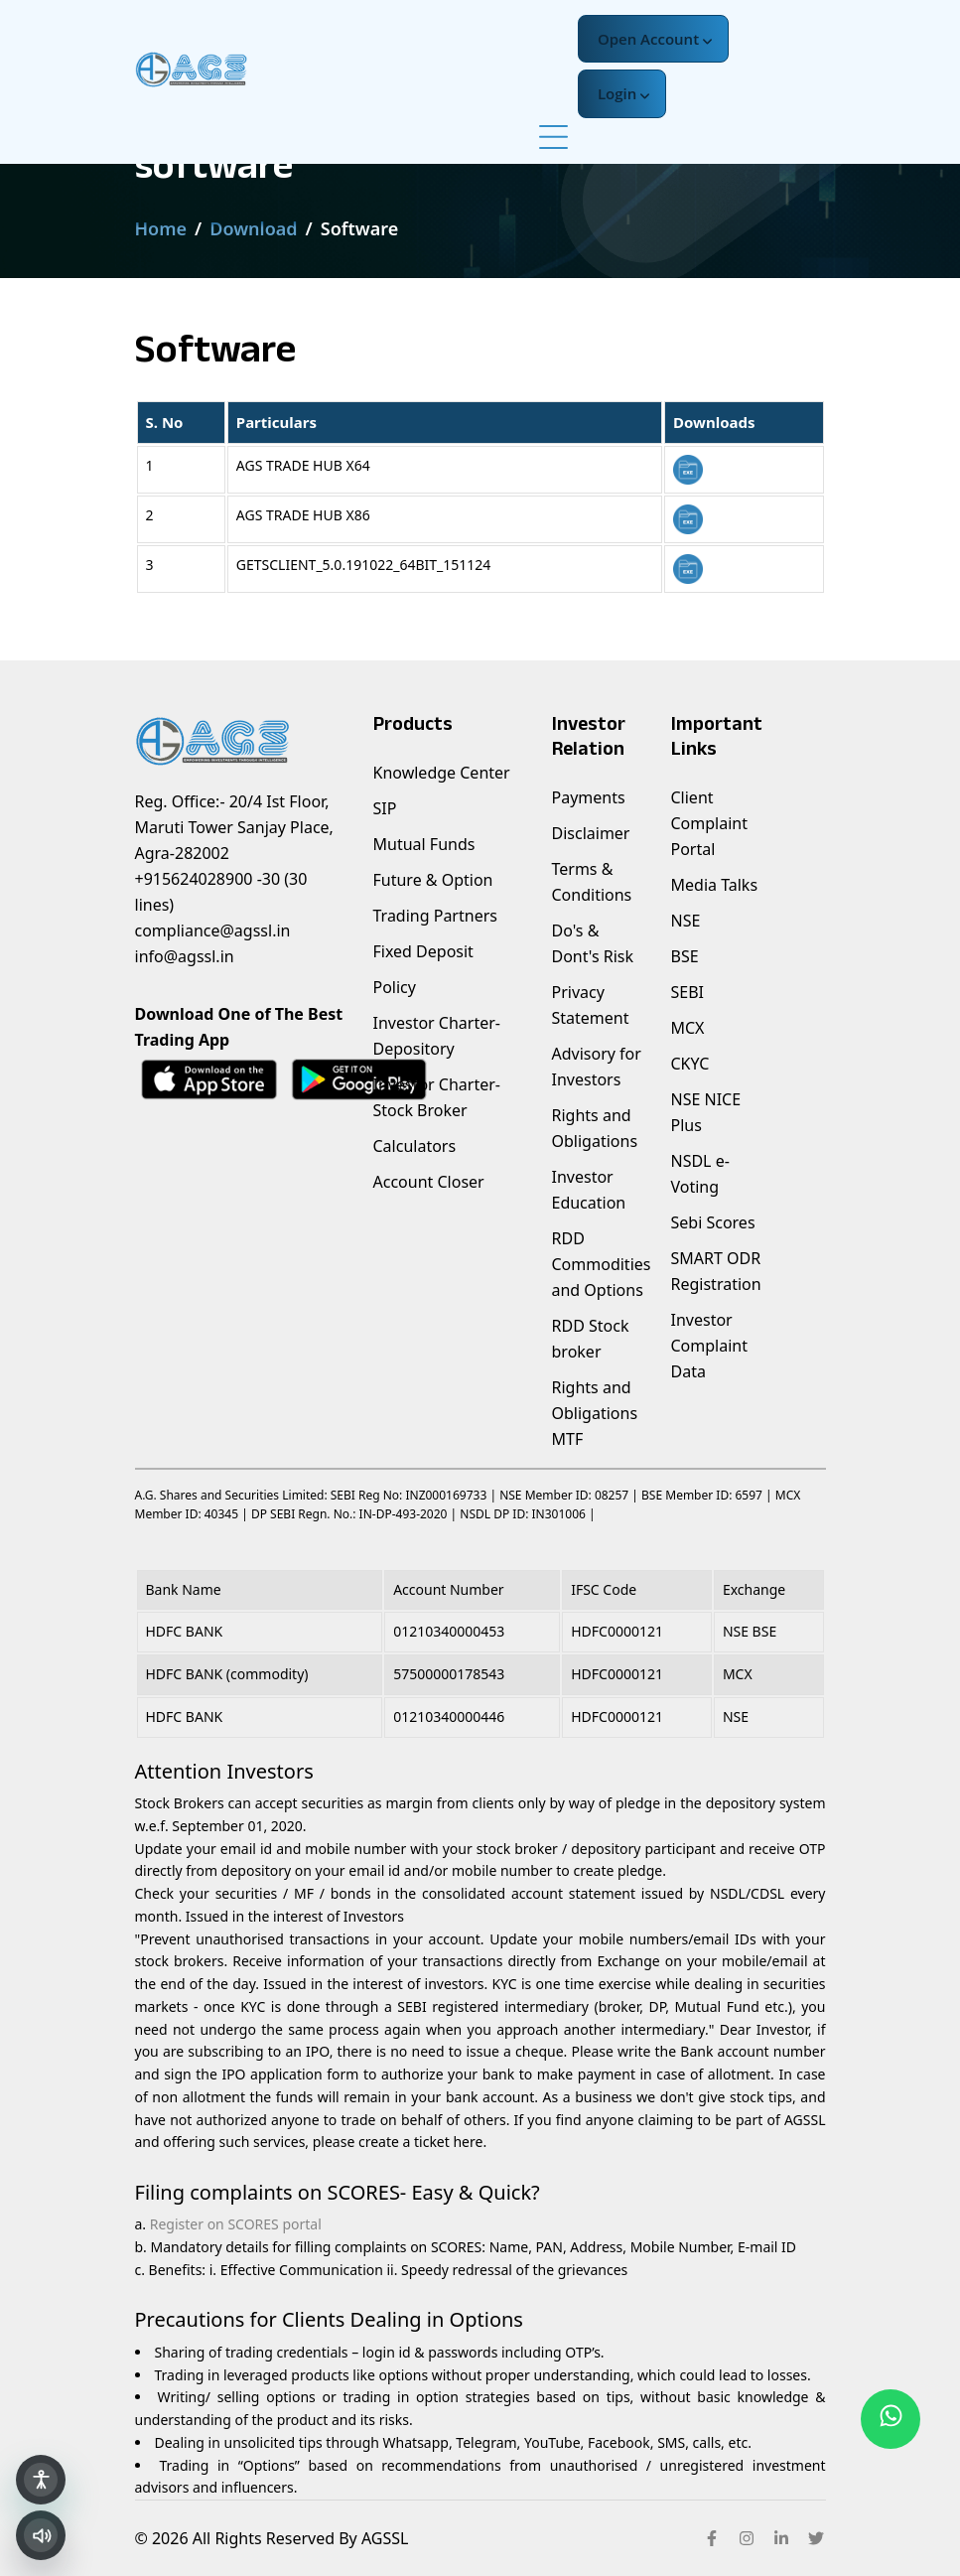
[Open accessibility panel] (41, 2479)
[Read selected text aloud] (41, 2535)
